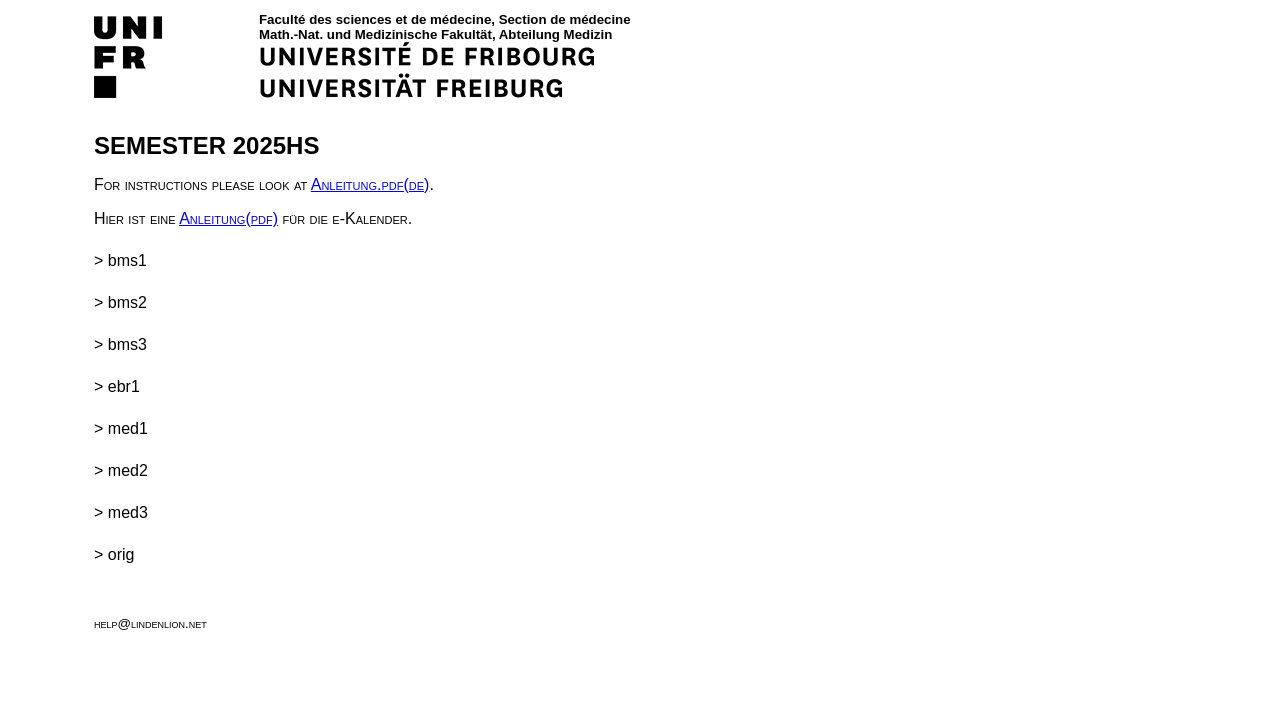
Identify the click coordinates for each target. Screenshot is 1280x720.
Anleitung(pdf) (228, 218)
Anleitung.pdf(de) (370, 184)
